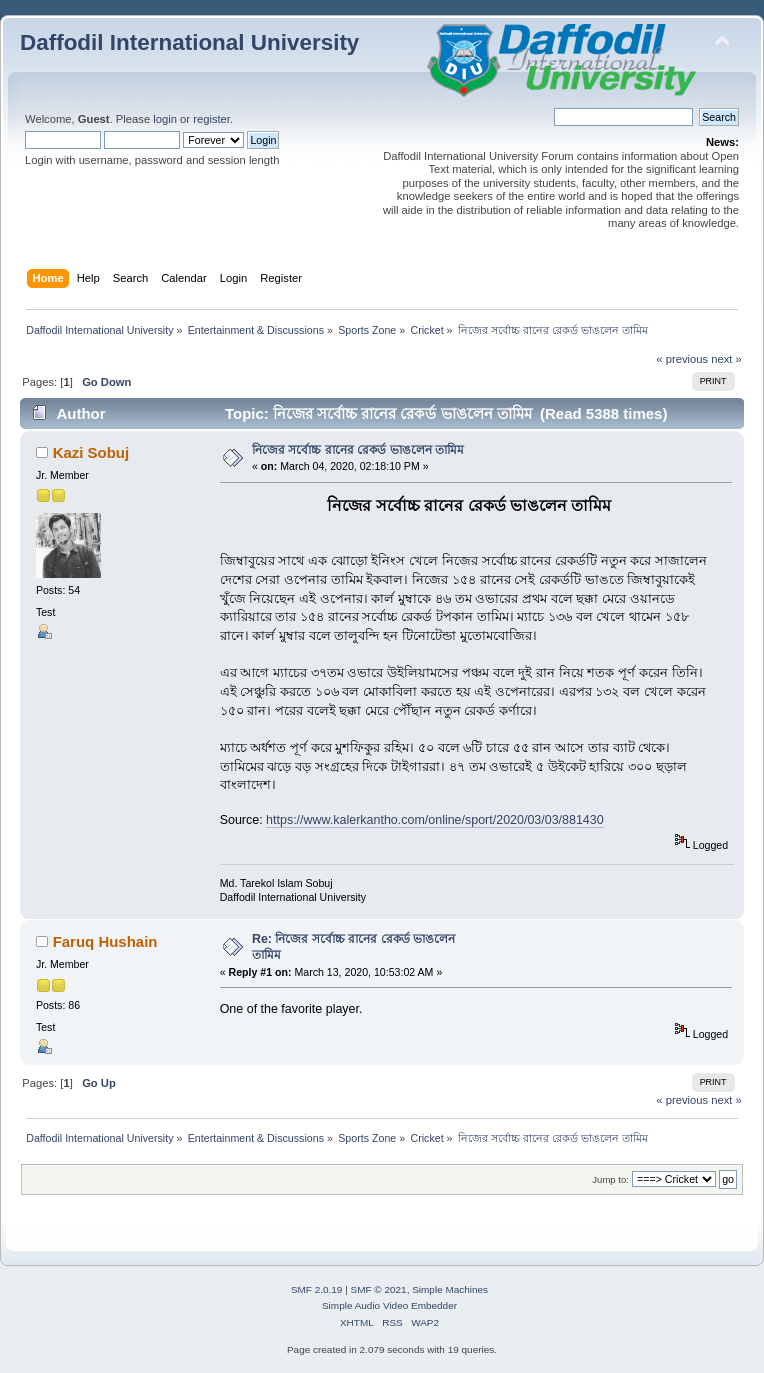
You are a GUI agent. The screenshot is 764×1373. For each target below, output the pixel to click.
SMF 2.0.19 (317, 1289)
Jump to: (610, 1179)
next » (726, 359)
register (211, 119)
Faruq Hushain (105, 941)
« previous (682, 359)
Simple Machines (450, 1289)
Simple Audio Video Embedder (389, 1305)
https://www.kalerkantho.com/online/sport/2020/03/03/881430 (435, 820)
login (165, 119)
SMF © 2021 (379, 1289)
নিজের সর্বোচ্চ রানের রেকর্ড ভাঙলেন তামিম (358, 450)
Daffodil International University (189, 42)
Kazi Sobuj (91, 452)
